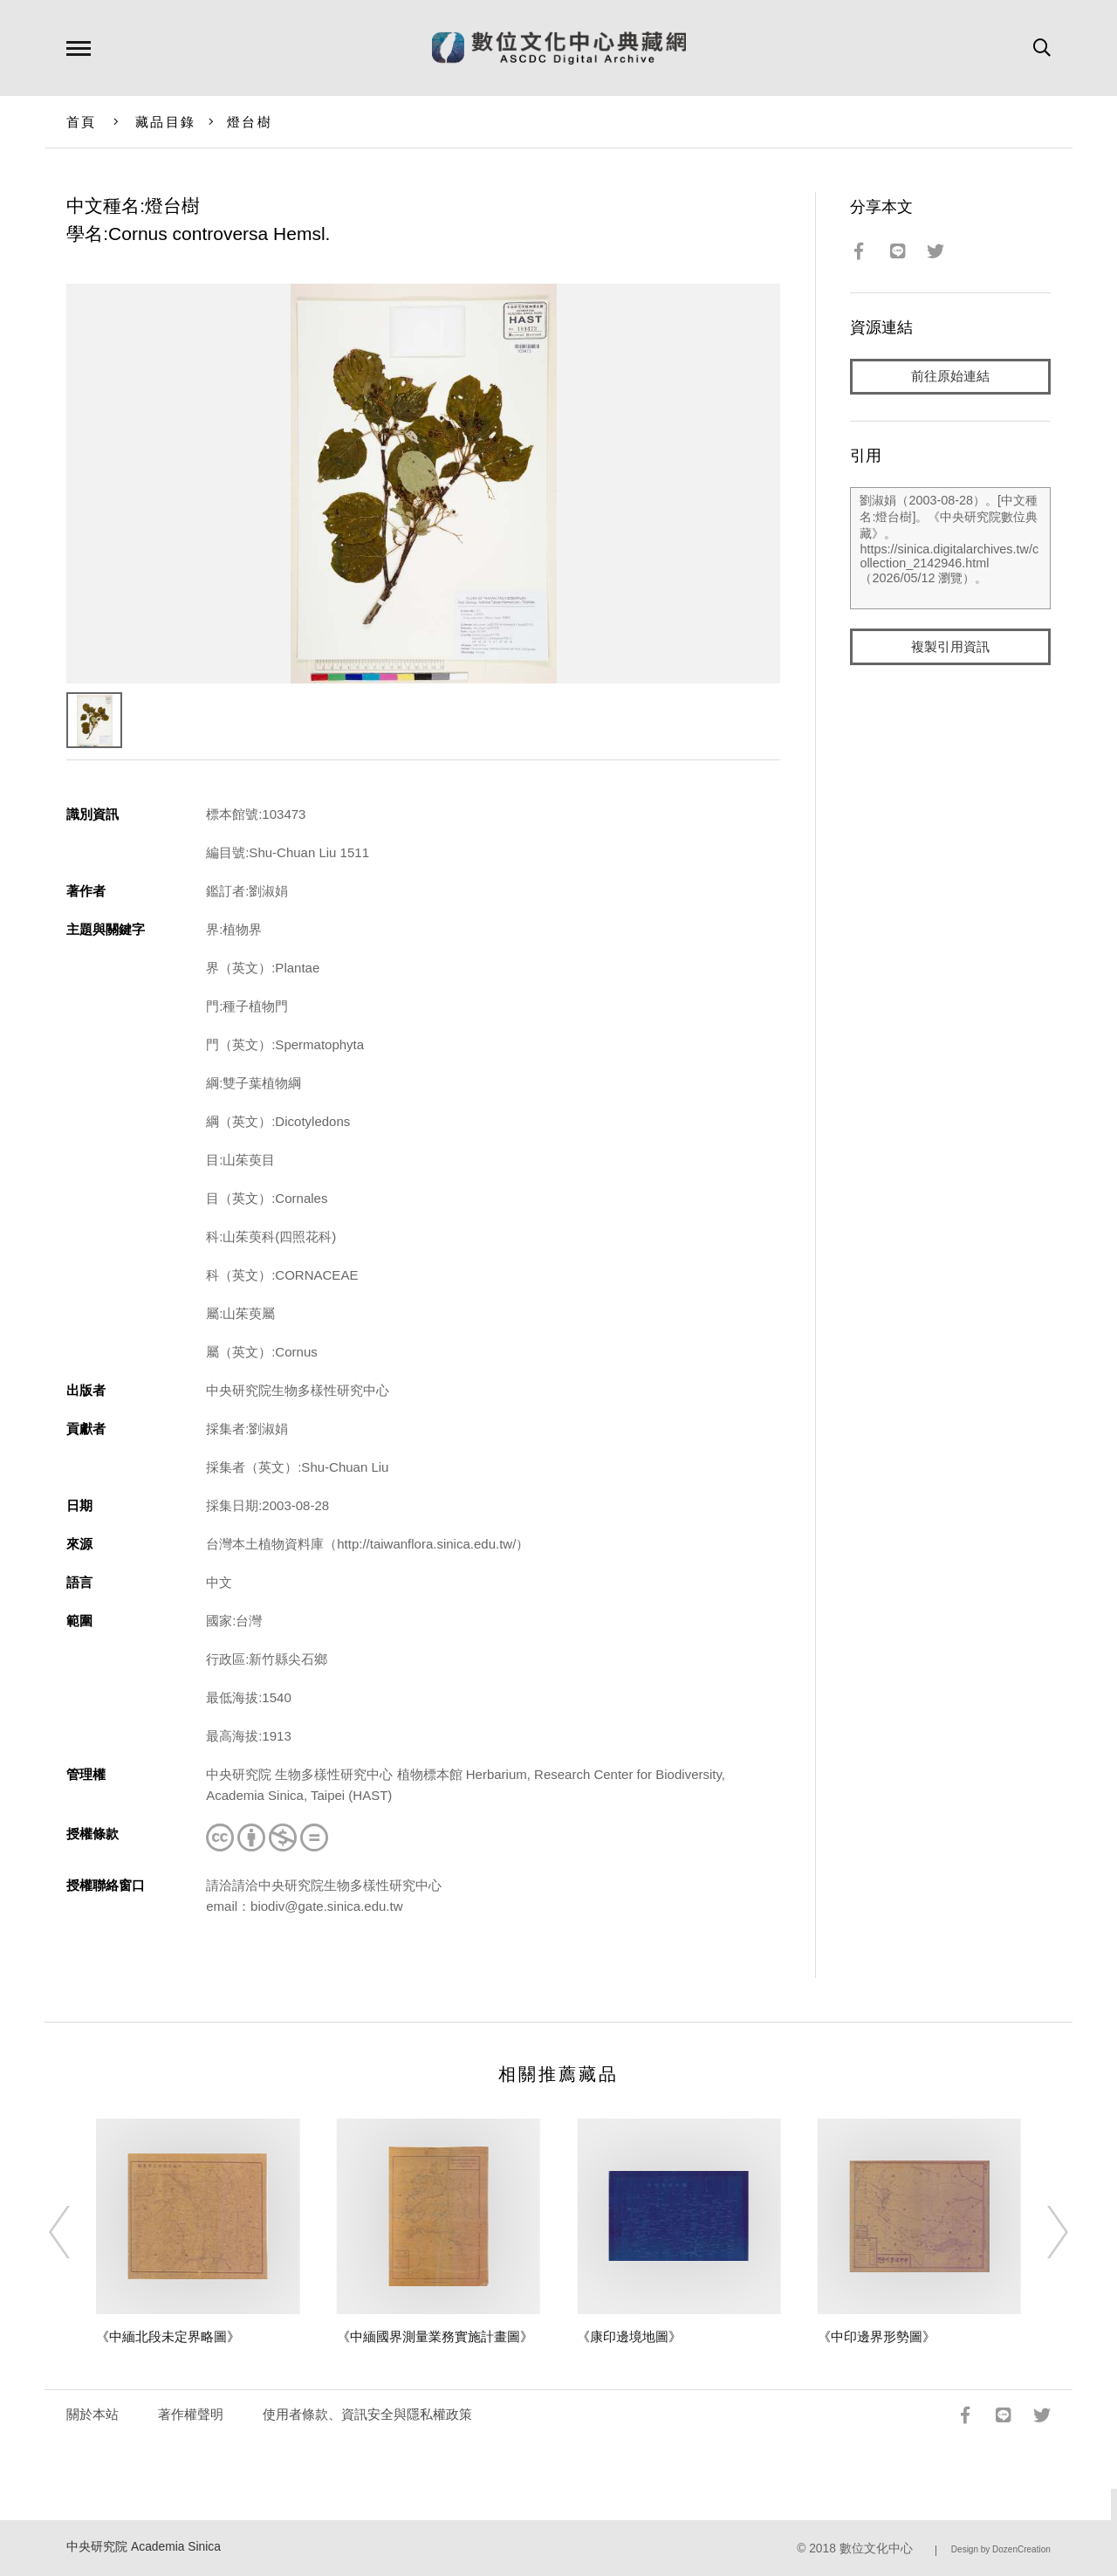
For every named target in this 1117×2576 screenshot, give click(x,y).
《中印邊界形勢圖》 (876, 2336)
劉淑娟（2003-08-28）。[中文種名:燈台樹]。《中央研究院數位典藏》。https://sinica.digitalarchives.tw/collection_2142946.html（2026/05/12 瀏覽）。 (950, 549)
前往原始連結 (950, 376)
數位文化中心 (876, 2548)
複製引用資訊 (950, 647)
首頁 (81, 121)
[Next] (1042, 2232)
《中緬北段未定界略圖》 (168, 2336)
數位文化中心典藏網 (559, 48)
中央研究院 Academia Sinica (143, 2546)
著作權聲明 (190, 2414)
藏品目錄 (165, 121)
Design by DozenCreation (1001, 2549)
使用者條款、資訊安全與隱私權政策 (367, 2414)
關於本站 (92, 2414)
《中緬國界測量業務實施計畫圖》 (435, 2336)
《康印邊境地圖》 (629, 2336)
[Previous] (75, 2232)
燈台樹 (249, 121)
